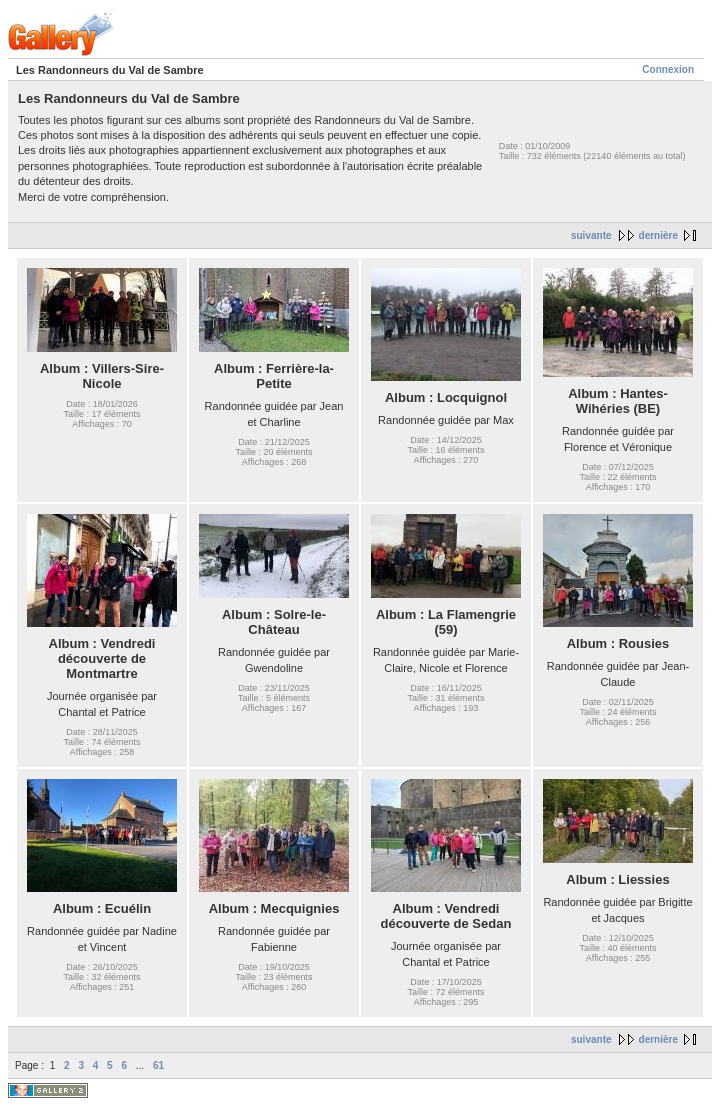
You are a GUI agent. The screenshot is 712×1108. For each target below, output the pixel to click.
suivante (591, 235)
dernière (658, 235)
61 (158, 1065)
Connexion (668, 69)
